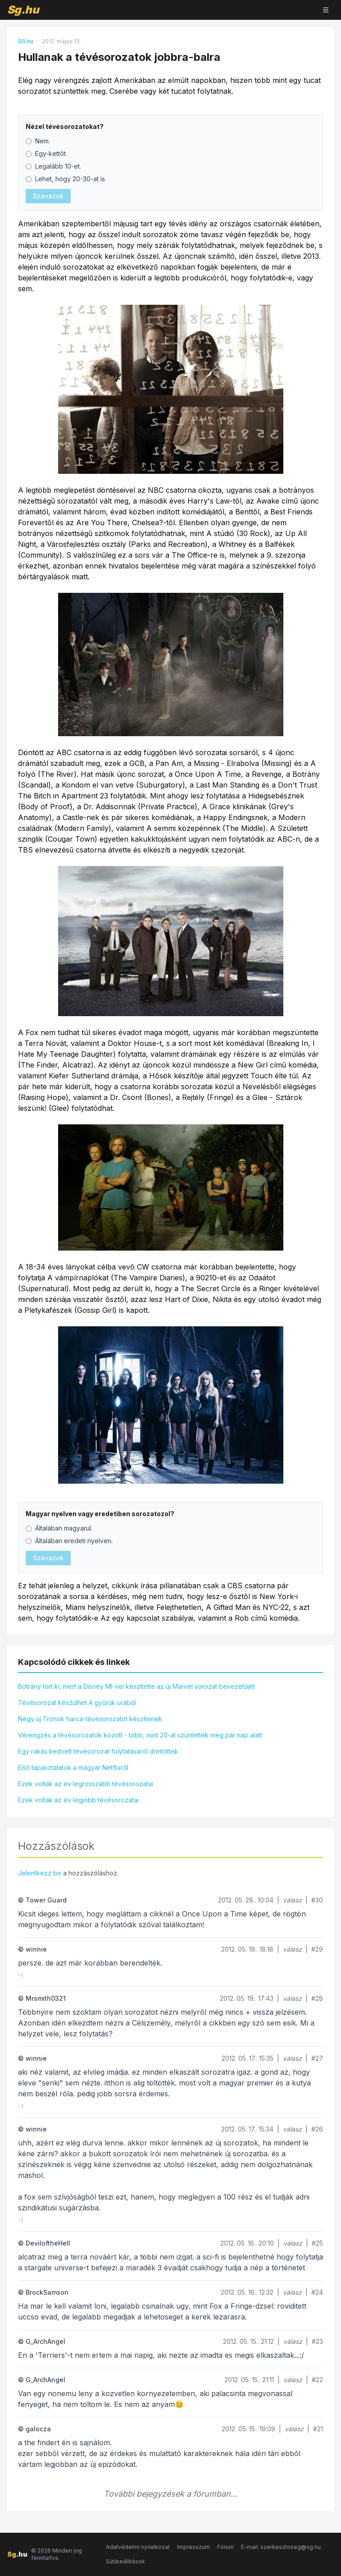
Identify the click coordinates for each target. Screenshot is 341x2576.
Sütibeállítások (125, 2561)
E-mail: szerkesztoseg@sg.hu (281, 2547)
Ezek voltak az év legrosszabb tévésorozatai (85, 1784)
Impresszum (193, 2547)
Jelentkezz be (39, 1873)
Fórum (225, 2547)
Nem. (38, 141)
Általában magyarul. (59, 1528)
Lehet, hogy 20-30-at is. (66, 179)
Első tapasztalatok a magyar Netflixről (73, 1767)
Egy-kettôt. (46, 153)
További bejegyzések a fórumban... (170, 2493)
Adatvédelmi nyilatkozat (138, 2547)
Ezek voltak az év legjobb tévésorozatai (78, 1800)
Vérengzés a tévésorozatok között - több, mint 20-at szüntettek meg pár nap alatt (140, 1735)
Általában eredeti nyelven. (69, 1541)
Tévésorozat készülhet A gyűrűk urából (77, 1702)
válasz (292, 1900)
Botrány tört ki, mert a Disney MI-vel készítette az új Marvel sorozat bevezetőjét (136, 1686)
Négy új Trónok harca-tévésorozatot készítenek (90, 1719)
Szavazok (48, 196)
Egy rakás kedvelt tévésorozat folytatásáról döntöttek (98, 1751)
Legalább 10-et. (53, 166)
